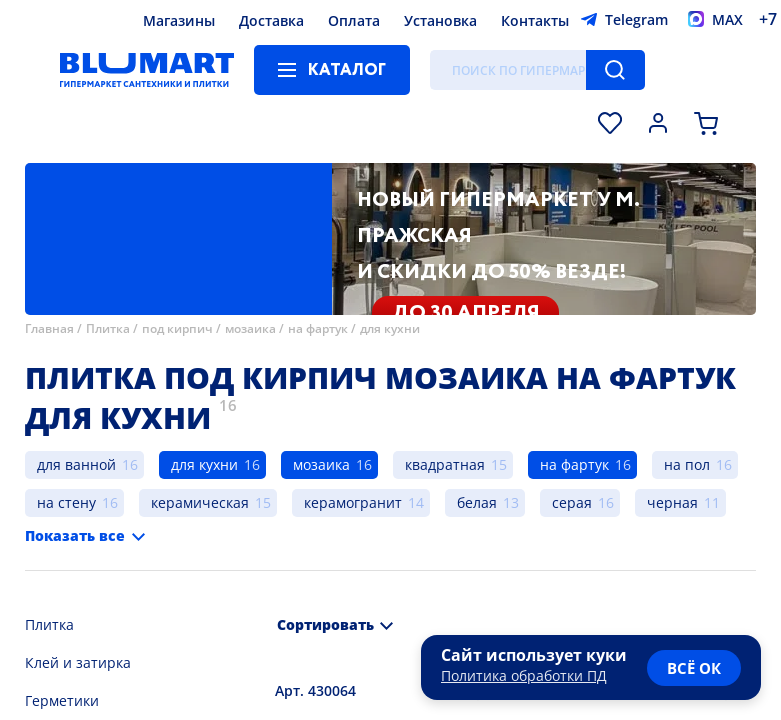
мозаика (250, 328)
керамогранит (353, 502)
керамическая (200, 502)
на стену (66, 502)
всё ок (694, 668)
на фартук (318, 328)
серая (572, 502)
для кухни (390, 328)
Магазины (179, 20)
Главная (49, 328)
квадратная (445, 464)
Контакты (535, 20)
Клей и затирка (78, 662)
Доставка (271, 20)
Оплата (354, 20)
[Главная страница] (147, 70)
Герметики (62, 700)
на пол (687, 464)
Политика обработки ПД (524, 675)
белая (477, 502)
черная (672, 502)
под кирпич (177, 328)
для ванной (76, 464)
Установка (440, 20)
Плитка (108, 328)
